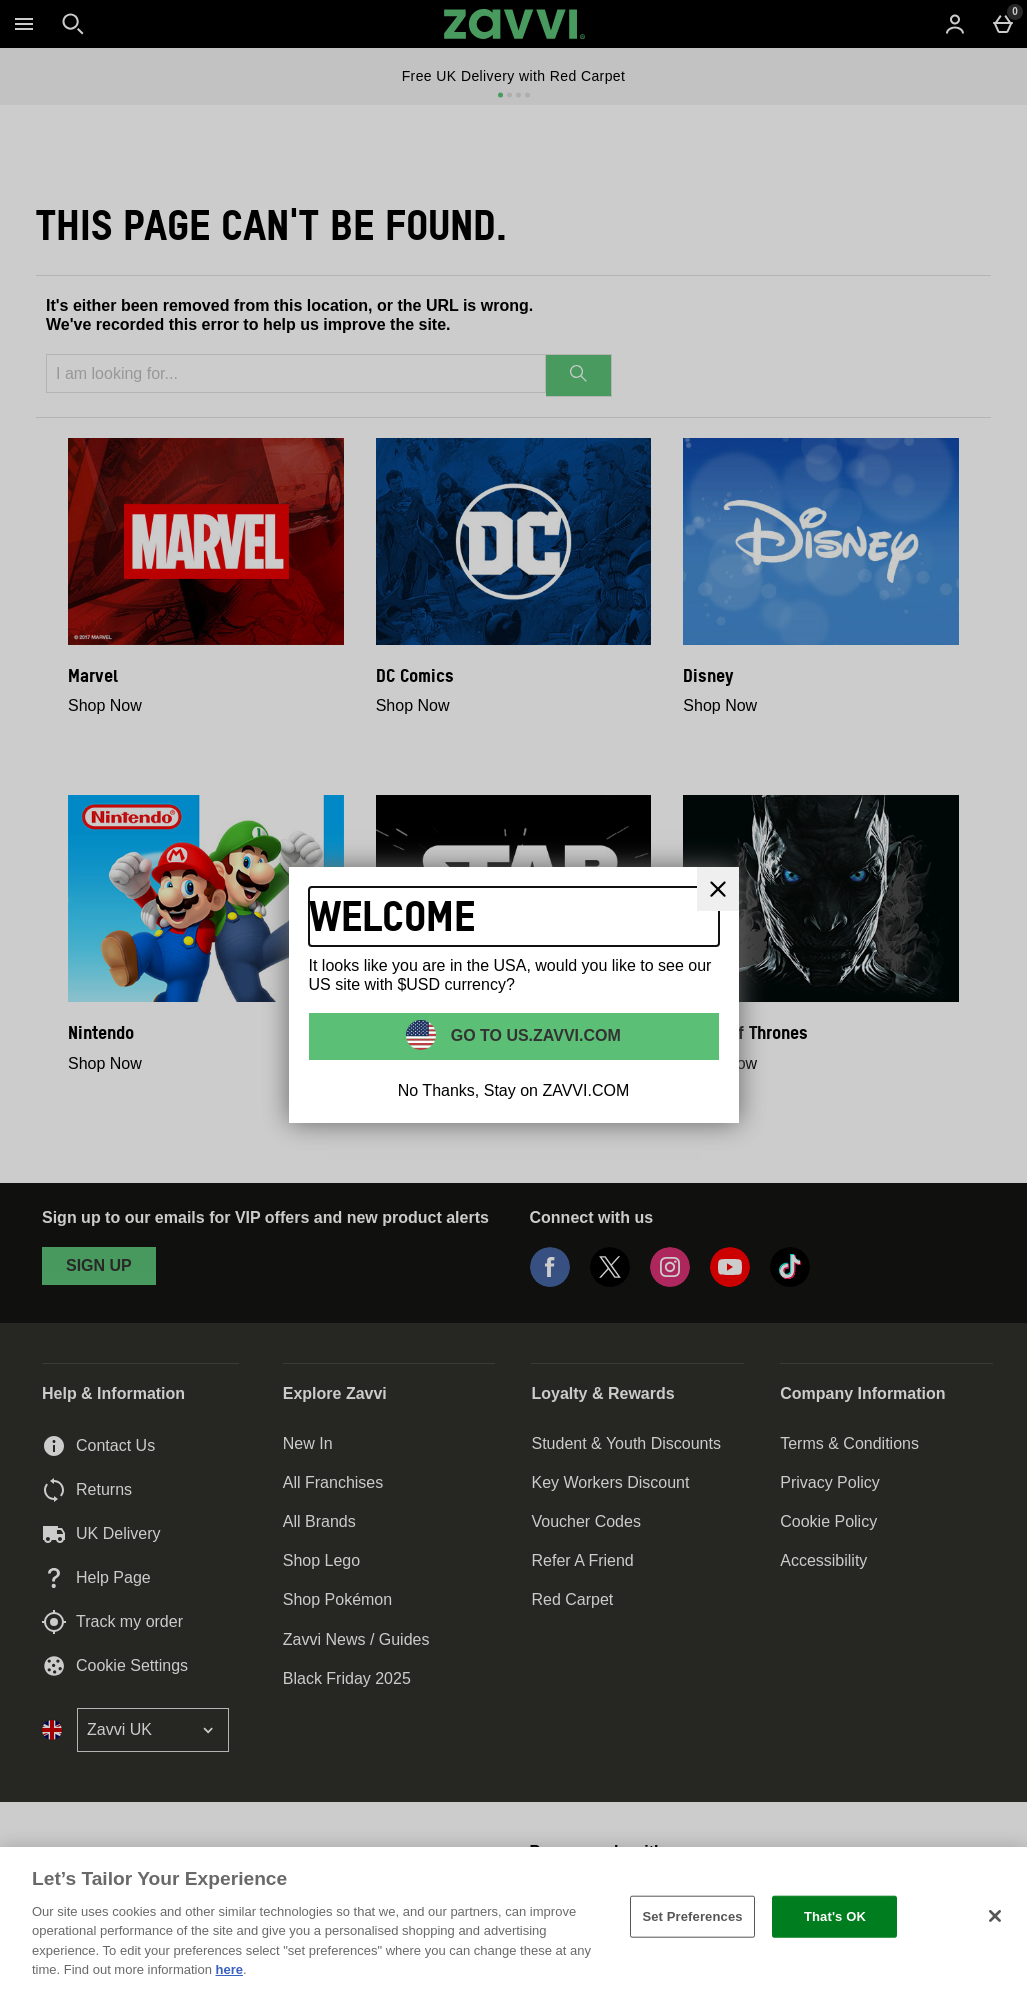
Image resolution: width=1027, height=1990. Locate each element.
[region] (513, 1918)
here (229, 1969)
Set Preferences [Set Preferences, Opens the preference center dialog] (692, 1916)
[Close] (718, 889)
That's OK (835, 1916)
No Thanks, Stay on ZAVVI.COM (514, 1090)
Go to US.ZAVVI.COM (533, 1035)
